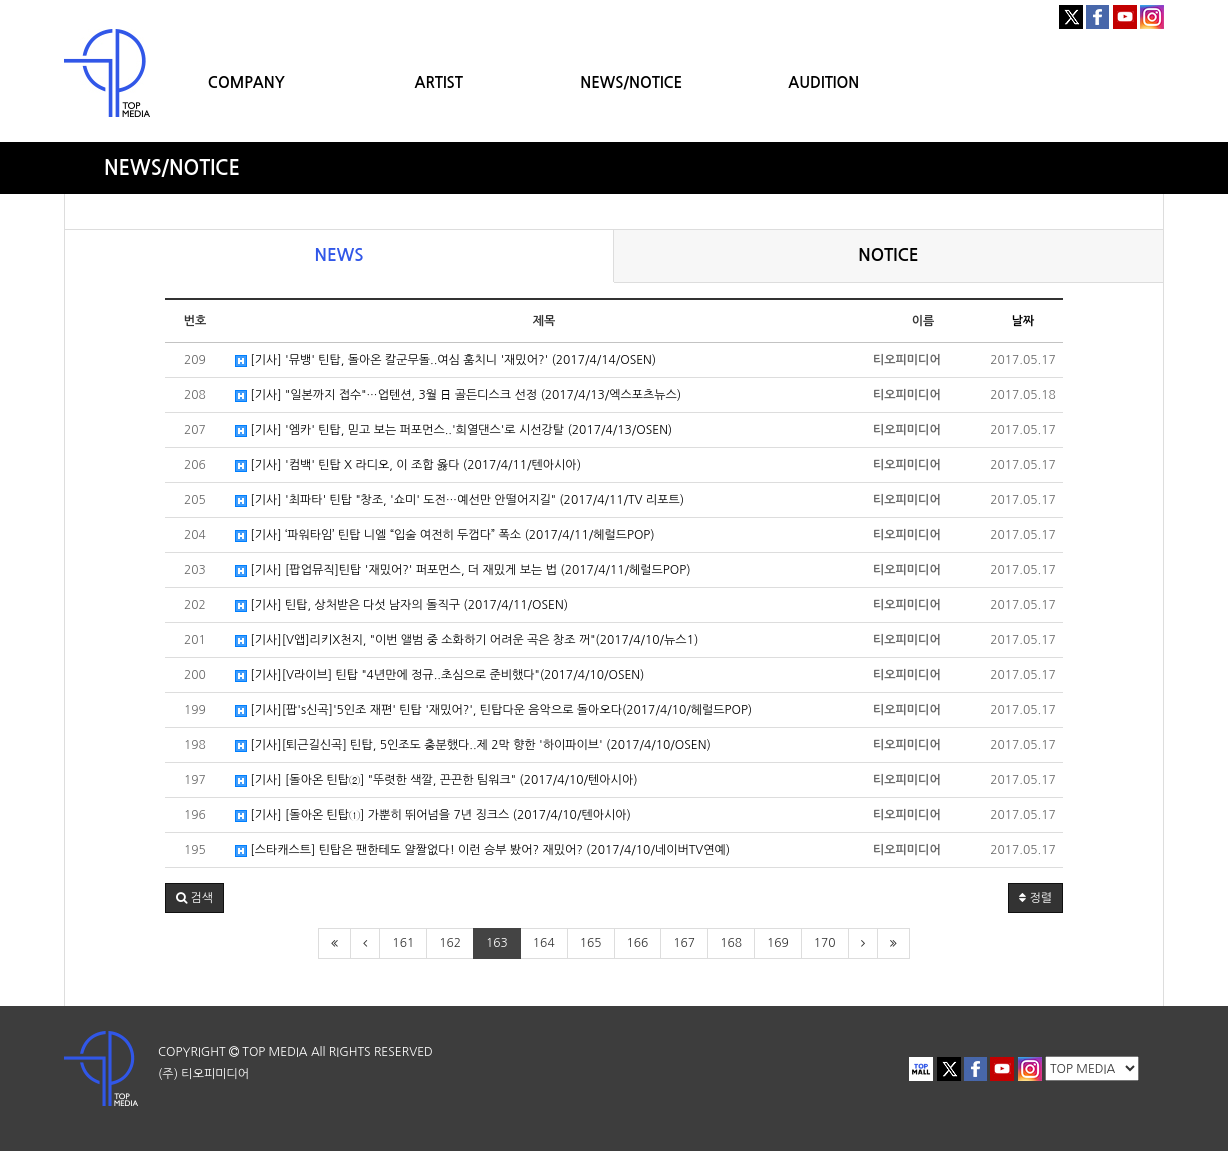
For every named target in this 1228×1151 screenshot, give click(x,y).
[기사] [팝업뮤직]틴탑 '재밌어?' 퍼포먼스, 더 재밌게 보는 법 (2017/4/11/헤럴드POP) (463, 570)
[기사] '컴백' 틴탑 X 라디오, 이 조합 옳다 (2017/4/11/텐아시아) (408, 465)
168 (731, 943)
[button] (194, 898)
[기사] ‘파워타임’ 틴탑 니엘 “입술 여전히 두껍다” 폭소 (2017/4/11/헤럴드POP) (445, 535)
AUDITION (823, 82)
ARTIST (439, 82)
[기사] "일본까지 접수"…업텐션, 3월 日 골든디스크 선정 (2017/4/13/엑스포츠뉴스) (458, 395)
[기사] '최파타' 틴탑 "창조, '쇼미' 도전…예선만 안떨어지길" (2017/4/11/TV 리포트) (459, 500)
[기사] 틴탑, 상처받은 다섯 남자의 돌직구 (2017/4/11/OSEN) (401, 605)
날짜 (1023, 321)
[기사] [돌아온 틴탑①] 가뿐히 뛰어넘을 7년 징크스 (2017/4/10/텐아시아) (433, 815)
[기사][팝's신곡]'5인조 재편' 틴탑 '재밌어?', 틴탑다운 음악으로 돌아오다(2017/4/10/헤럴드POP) (493, 710)
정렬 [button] (1035, 898)
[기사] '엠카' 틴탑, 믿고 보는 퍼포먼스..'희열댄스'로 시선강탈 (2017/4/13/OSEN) (453, 430)
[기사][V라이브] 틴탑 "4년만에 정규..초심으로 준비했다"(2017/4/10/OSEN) (439, 675)
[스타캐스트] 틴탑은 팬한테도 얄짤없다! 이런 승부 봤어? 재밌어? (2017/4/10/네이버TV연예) (482, 850)
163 (497, 943)
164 (544, 943)
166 (638, 943)
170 (825, 943)
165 (591, 943)
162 (450, 943)
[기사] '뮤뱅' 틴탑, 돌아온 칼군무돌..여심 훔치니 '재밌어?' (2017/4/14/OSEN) (445, 360)
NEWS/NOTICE (631, 82)
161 (403, 943)
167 (684, 943)
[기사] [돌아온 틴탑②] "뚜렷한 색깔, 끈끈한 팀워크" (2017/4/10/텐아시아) (436, 780)
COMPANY (246, 82)
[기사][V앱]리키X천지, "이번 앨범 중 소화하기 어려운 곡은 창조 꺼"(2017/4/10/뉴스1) (466, 640)
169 (778, 943)
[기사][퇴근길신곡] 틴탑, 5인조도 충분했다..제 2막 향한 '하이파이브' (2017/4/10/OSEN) (473, 745)
